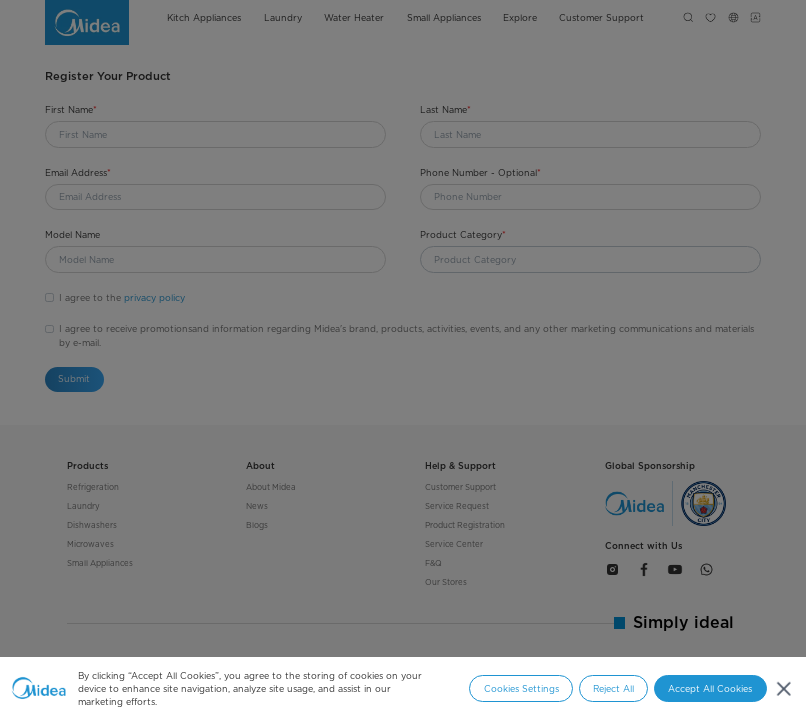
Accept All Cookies (710, 688)
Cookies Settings (521, 688)
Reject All (613, 688)
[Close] (783, 688)
